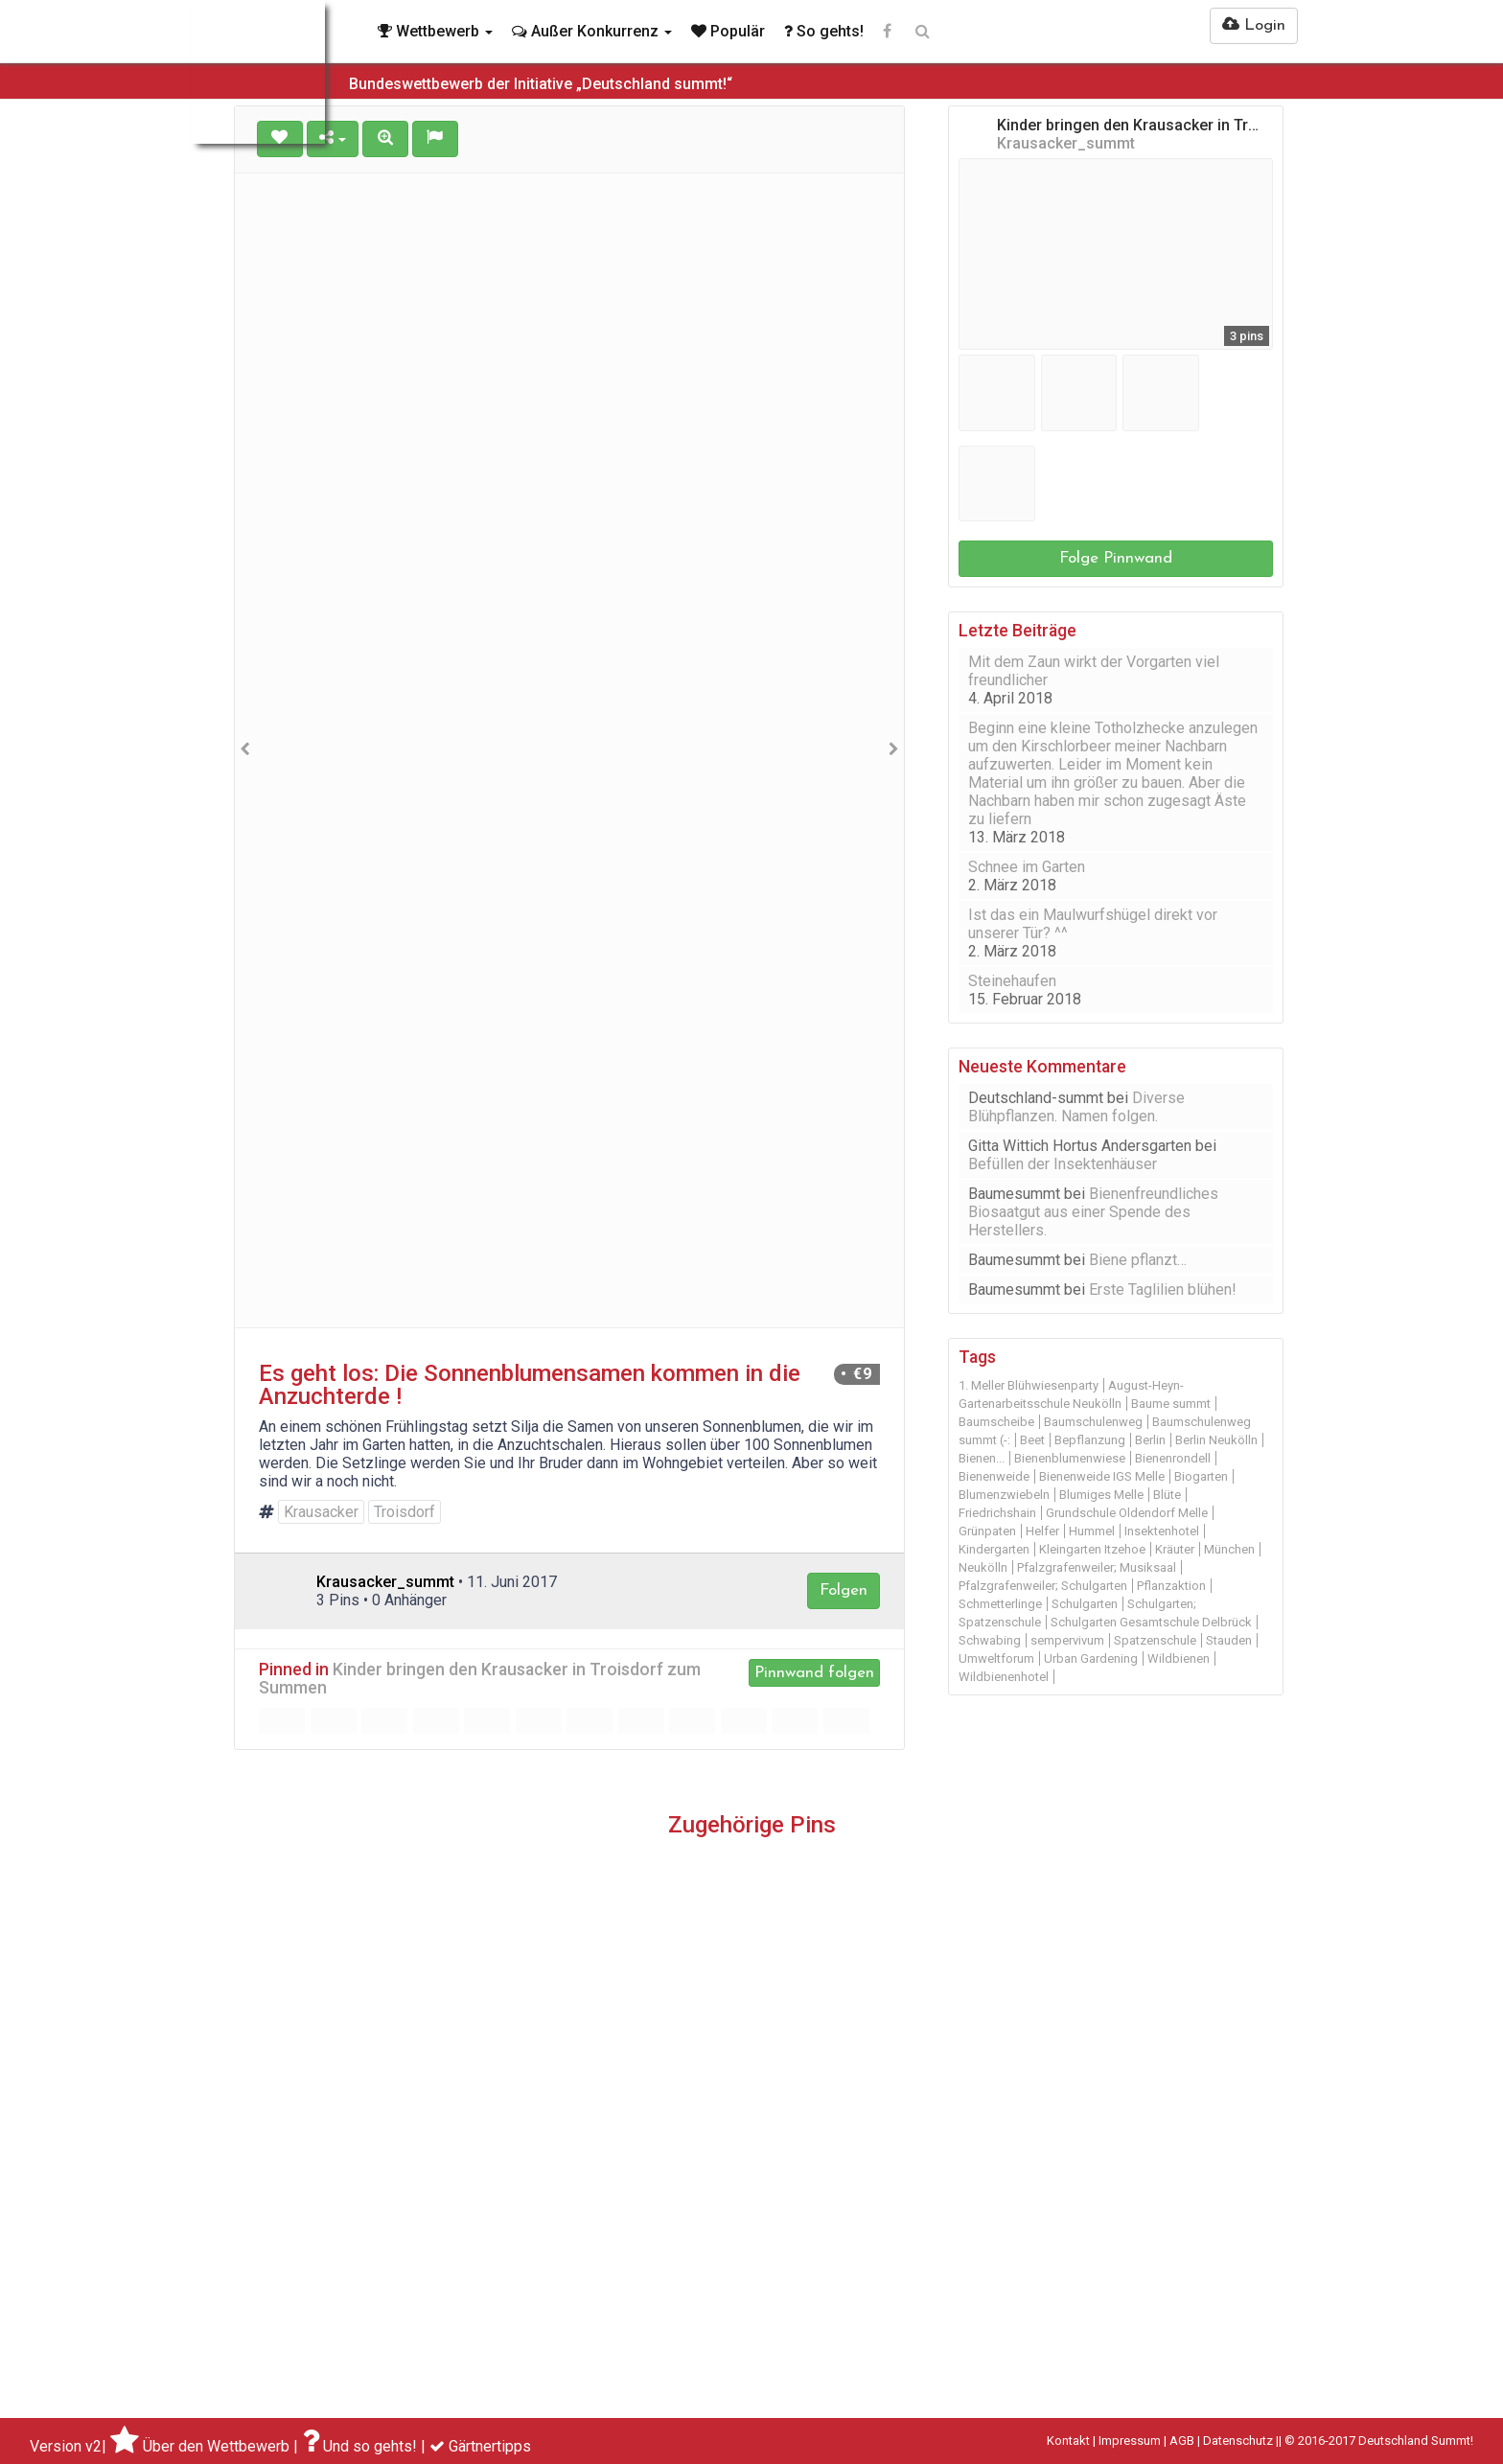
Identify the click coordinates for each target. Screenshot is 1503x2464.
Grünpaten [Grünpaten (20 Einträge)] (987, 1531)
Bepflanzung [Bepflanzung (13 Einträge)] (1089, 1440)
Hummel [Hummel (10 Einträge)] (1092, 1531)
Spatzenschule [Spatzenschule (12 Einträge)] (1155, 1640)
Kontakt (1068, 2440)
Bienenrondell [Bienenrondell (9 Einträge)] (1173, 1458)
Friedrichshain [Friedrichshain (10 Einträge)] (997, 1513)
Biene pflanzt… (1138, 1260)
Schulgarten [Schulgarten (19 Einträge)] (1085, 1604)
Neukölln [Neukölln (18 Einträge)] (983, 1567)
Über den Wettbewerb (216, 2446)
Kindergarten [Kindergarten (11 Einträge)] (994, 1549)
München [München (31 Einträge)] (1229, 1549)
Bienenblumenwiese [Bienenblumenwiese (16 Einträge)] (1069, 1458)
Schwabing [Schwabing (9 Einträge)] (990, 1640)
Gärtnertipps (490, 2446)
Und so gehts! (370, 2446)
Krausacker (321, 1512)
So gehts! (824, 31)
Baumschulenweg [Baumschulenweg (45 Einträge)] (1093, 1422)
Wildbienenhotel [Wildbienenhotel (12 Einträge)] (1004, 1677)
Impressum (1129, 2440)
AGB (1181, 2440)
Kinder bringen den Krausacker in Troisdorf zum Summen (480, 1678)
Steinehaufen (1012, 981)
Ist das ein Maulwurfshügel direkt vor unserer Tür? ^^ (1092, 924)
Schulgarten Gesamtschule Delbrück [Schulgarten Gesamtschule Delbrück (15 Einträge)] (1151, 1622)
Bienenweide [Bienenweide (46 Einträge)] (994, 1476)
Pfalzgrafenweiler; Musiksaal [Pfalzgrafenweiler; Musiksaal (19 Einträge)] (1096, 1567)
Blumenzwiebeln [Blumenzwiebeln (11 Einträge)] (1004, 1494)
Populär (728, 31)
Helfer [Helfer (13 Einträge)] (1042, 1531)
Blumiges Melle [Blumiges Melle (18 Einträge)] (1101, 1494)
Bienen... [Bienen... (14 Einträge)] (982, 1458)
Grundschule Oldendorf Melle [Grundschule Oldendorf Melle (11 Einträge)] (1127, 1513)
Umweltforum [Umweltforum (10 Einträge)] (996, 1658)
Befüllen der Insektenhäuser (1062, 1164)
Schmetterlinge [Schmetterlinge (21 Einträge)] (1000, 1604)
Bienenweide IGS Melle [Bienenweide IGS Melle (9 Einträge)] (1102, 1476)
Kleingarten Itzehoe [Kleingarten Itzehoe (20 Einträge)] (1092, 1549)
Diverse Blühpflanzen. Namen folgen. (1076, 1107)
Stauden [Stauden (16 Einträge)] (1229, 1640)
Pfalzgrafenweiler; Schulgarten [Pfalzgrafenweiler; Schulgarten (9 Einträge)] (1043, 1585)
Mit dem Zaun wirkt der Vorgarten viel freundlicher (1093, 671)
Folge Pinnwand (1115, 558)
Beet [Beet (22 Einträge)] (1032, 1440)
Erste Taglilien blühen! (1163, 1289)
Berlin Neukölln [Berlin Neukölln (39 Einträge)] (1216, 1440)
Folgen (843, 1590)
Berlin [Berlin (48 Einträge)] (1150, 1440)
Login (1253, 25)
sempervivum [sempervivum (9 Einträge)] (1067, 1640)
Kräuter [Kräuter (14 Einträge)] (1174, 1549)
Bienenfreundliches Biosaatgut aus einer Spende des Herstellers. (1093, 1212)
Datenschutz (1238, 2440)
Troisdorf (404, 1512)
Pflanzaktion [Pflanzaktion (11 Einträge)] (1171, 1585)
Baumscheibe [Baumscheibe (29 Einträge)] (996, 1422)
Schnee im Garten (1026, 867)
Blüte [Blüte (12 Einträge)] (1167, 1494)
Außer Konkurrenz (592, 31)
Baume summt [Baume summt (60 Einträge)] (1171, 1403)
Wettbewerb (435, 31)
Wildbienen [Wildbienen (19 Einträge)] (1178, 1658)
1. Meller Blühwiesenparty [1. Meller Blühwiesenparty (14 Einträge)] (1028, 1385)
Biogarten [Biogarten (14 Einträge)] (1201, 1476)
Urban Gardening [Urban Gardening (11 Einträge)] (1091, 1658)
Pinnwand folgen (814, 1673)
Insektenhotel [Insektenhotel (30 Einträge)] (1161, 1531)
